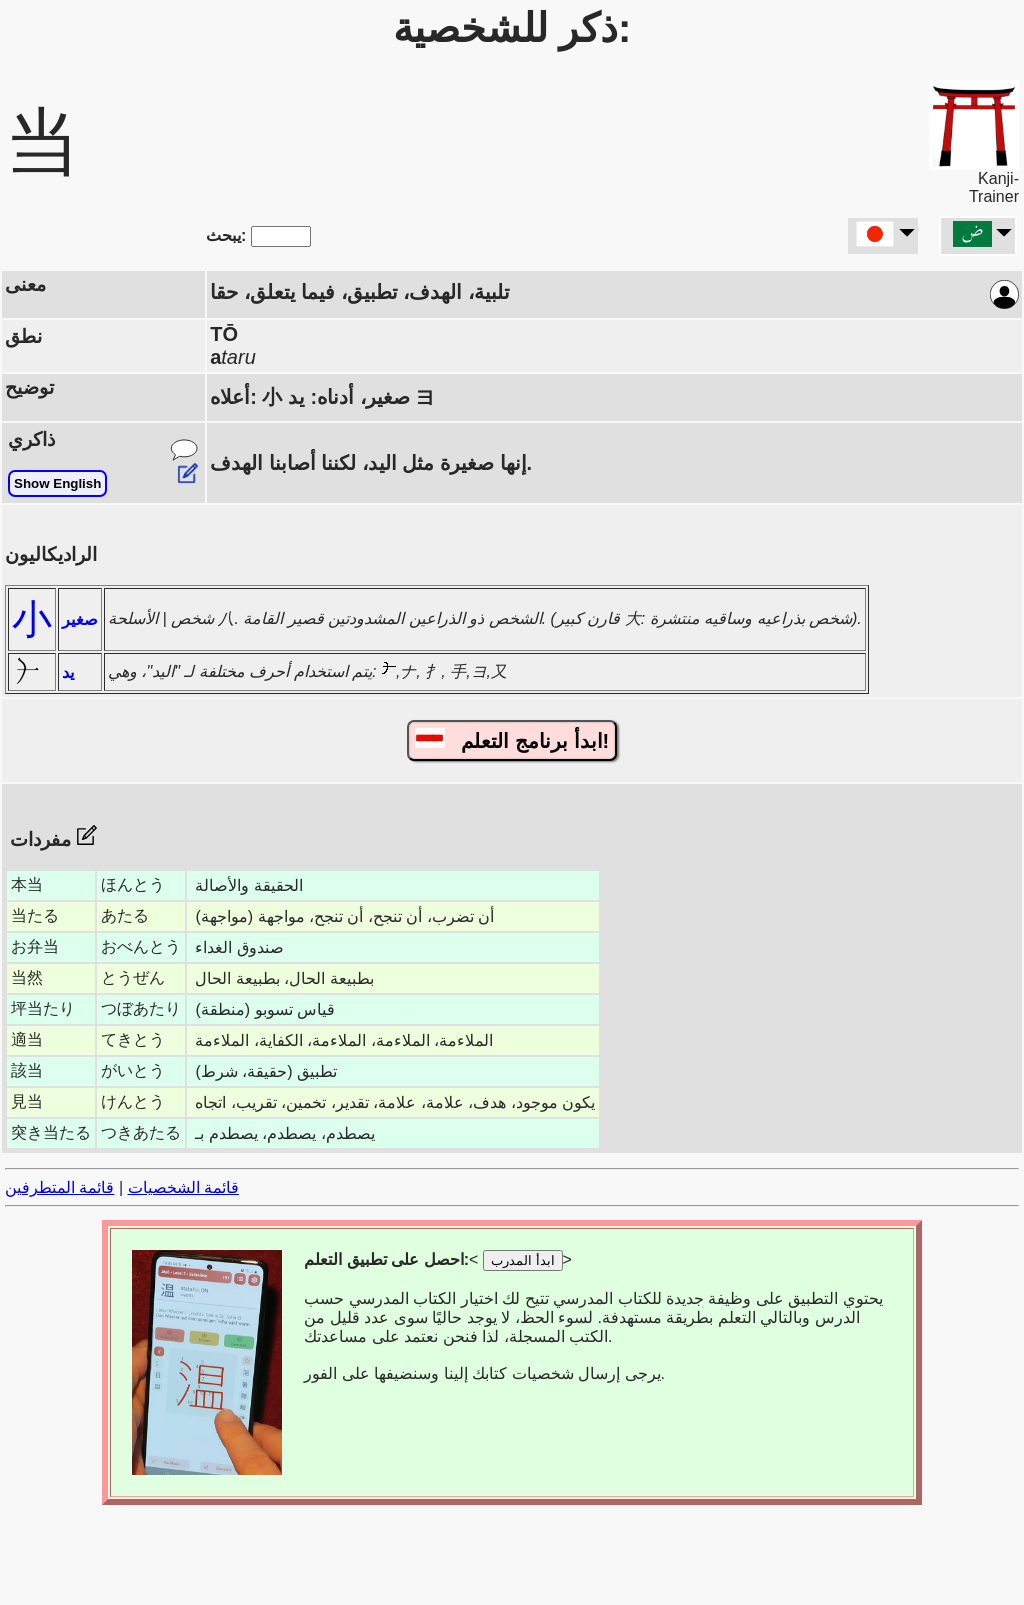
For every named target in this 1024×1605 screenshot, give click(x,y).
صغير (80, 619)
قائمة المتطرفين (59, 1187)
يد (68, 672)
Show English (57, 483)
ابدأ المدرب (523, 1260)
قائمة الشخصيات (183, 1187)
